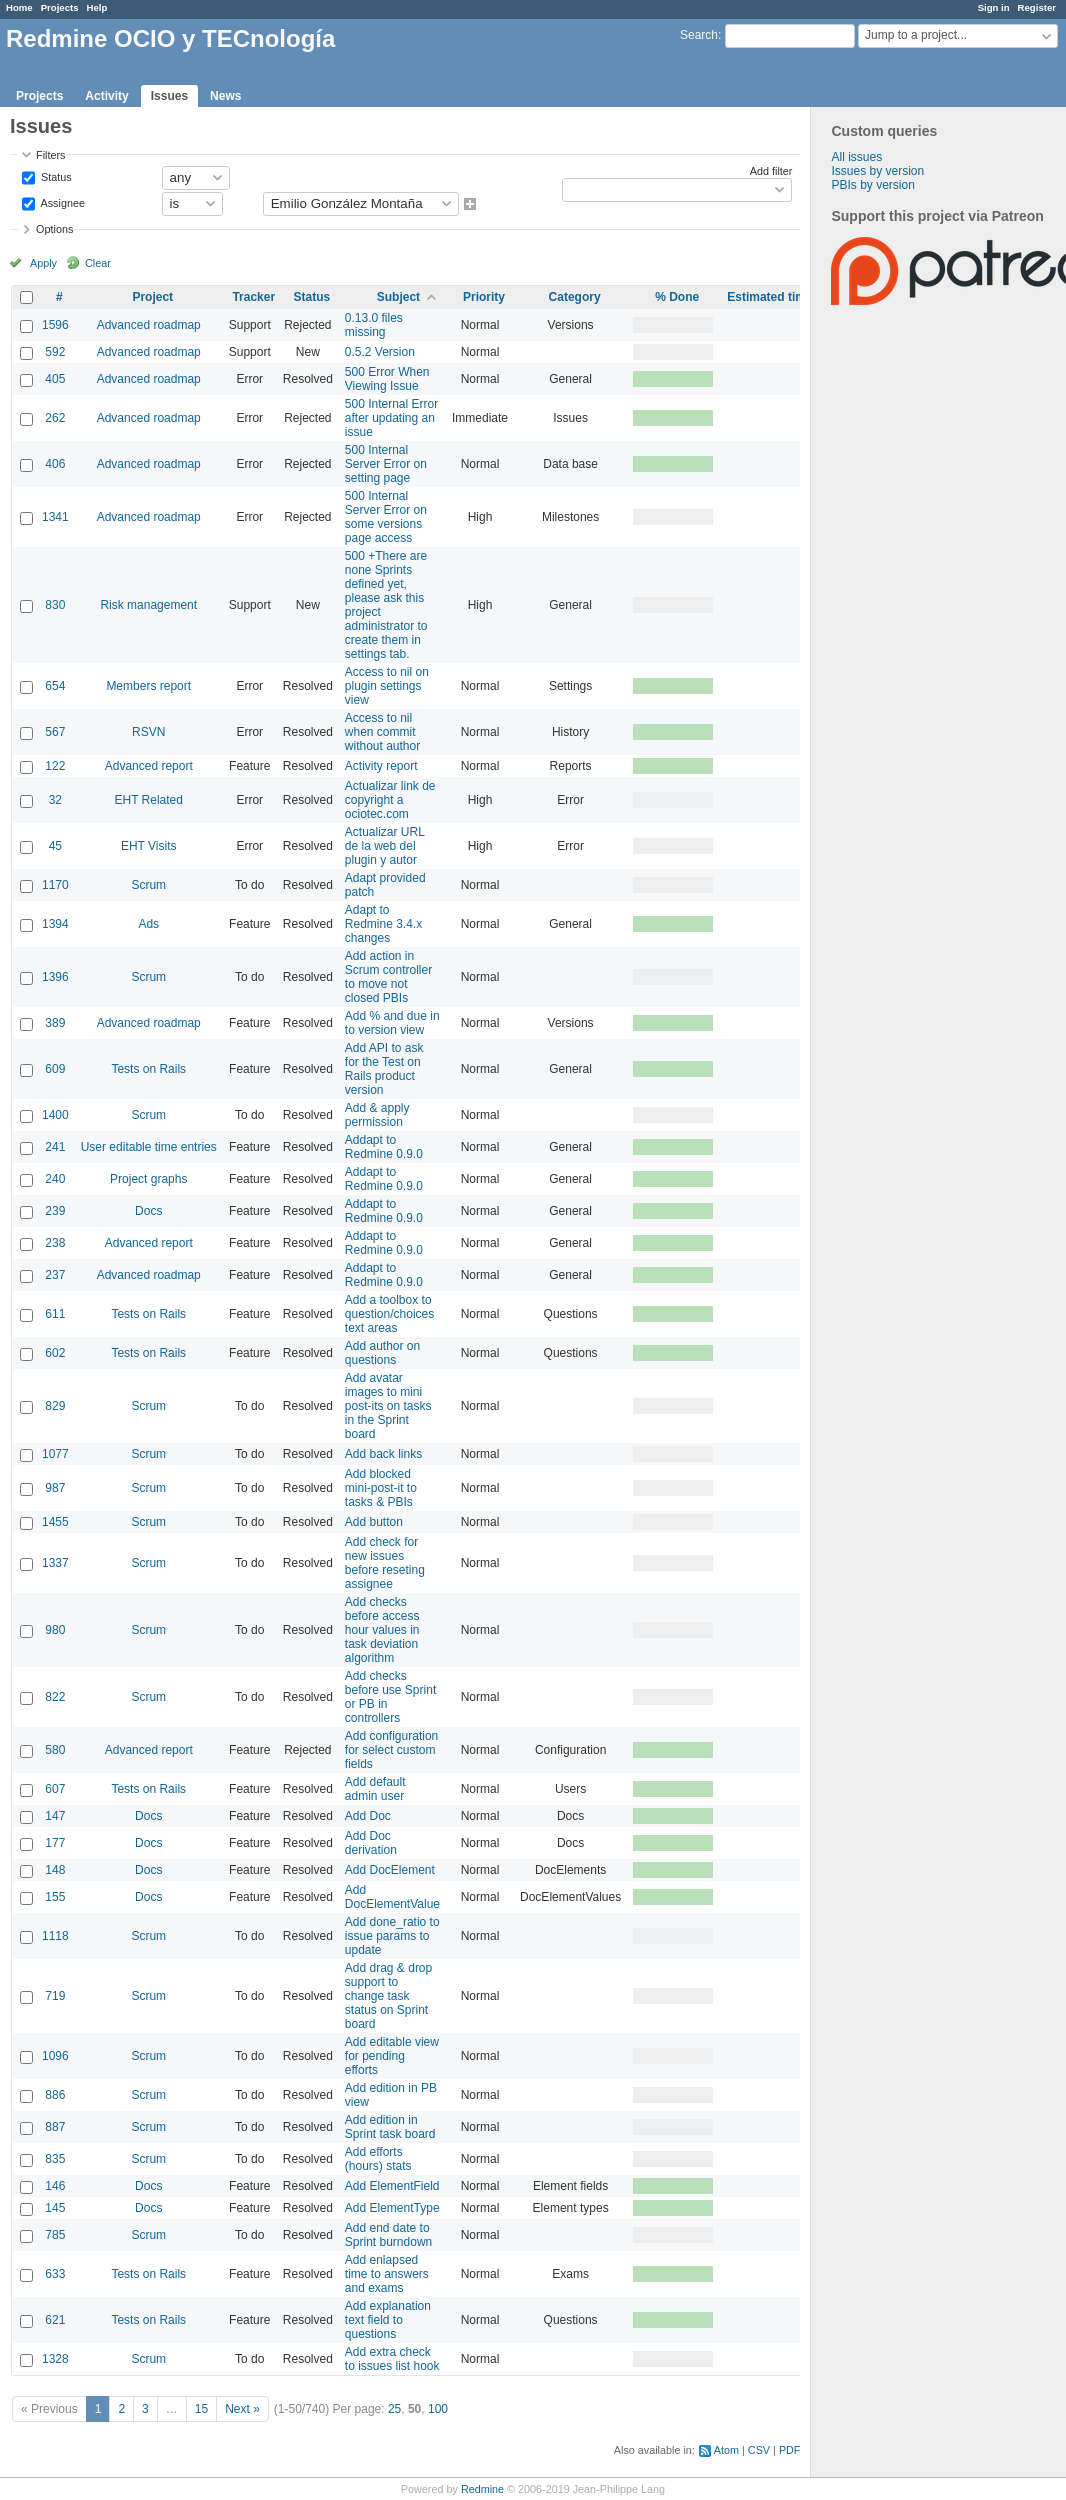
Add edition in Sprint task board (390, 2127)
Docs (148, 1211)
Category (575, 297)
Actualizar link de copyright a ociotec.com (390, 800)
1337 (55, 1563)
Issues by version (877, 171)
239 (55, 1211)
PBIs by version (872, 185)
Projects (60, 7)
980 (55, 1630)
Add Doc (368, 1816)
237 (55, 1275)
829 (55, 1406)
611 (55, 1314)
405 (55, 379)
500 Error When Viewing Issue (387, 379)
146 (55, 2186)
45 (55, 846)
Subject (398, 297)
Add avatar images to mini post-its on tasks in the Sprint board (388, 1406)
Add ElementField (392, 2186)
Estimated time (769, 297)
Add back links (383, 1454)
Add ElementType (392, 2208)
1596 (55, 325)
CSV (759, 2450)
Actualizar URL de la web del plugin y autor (385, 846)
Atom (726, 2450)
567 (55, 732)
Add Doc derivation (371, 1843)
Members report (148, 686)
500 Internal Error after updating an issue (391, 418)
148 (55, 1870)
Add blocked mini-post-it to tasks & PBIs (381, 1488)
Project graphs (148, 1179)
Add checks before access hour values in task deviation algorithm (382, 1630)
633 (55, 2274)
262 (55, 418)
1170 (55, 885)
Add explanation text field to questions (388, 2320)
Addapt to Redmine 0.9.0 (384, 1147)
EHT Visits (149, 846)
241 (55, 1147)
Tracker (253, 297)
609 (55, 1069)
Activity (106, 96)
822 (55, 1697)
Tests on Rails (148, 1069)
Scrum (148, 885)
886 (55, 2095)
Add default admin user (375, 1789)
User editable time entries (149, 1147)
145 (55, 2208)
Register (1037, 7)
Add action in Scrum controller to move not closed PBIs (388, 977)
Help (97, 7)
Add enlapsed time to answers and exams (387, 2274)
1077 (55, 1454)
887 (55, 2127)
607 (55, 1789)
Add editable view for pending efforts (392, 2056)
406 (55, 464)
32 (55, 800)
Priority (484, 297)
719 (55, 1996)
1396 (55, 977)
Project (152, 297)
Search (699, 35)
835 (55, 2159)
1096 (55, 2056)
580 (55, 1750)
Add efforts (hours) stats (378, 2159)
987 (55, 1488)
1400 (55, 1115)
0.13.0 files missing (374, 325)
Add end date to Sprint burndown (388, 2235)
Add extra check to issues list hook (392, 2359)
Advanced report (149, 766)
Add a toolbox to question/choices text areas (389, 1314)
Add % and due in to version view (392, 1023)
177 (55, 1843)
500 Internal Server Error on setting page (386, 464)
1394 (55, 924)
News (225, 96)
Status (55, 176)
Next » (242, 2409)
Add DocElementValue (392, 1897)
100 (438, 2409)
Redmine (482, 2489)
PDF (790, 2450)
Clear (98, 263)
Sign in (994, 7)
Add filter (771, 171)
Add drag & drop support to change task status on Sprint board (388, 1996)
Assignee (61, 202)
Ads (148, 924)
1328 (55, 2359)
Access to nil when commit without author (382, 732)
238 (55, 1243)
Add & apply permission (377, 1115)
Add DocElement (390, 1870)
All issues (856, 157)
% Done (677, 297)
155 (55, 1897)
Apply (43, 263)
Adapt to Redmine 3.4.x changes (383, 924)
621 (55, 2320)
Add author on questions (382, 1353)
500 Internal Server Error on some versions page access (386, 517)
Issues (169, 96)
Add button (374, 1522)
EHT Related (148, 800)
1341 (55, 517)
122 (55, 766)
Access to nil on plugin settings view (387, 686)
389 (55, 1023)
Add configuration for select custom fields (391, 1750)
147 (55, 1816)
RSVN (148, 732)
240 (55, 1179)
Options (54, 229)
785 (55, 2235)
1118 (55, 1936)
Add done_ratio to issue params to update (392, 1936)
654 (55, 686)
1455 (55, 1522)
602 (55, 1353)
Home (19, 7)
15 (201, 2409)
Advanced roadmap (149, 325)
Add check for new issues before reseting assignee (385, 1563)
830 (55, 605)
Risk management (148, 605)
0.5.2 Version (380, 352)
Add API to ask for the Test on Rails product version (384, 1069)
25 (394, 2409)
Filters (50, 155)
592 (55, 352)
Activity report (381, 766)
